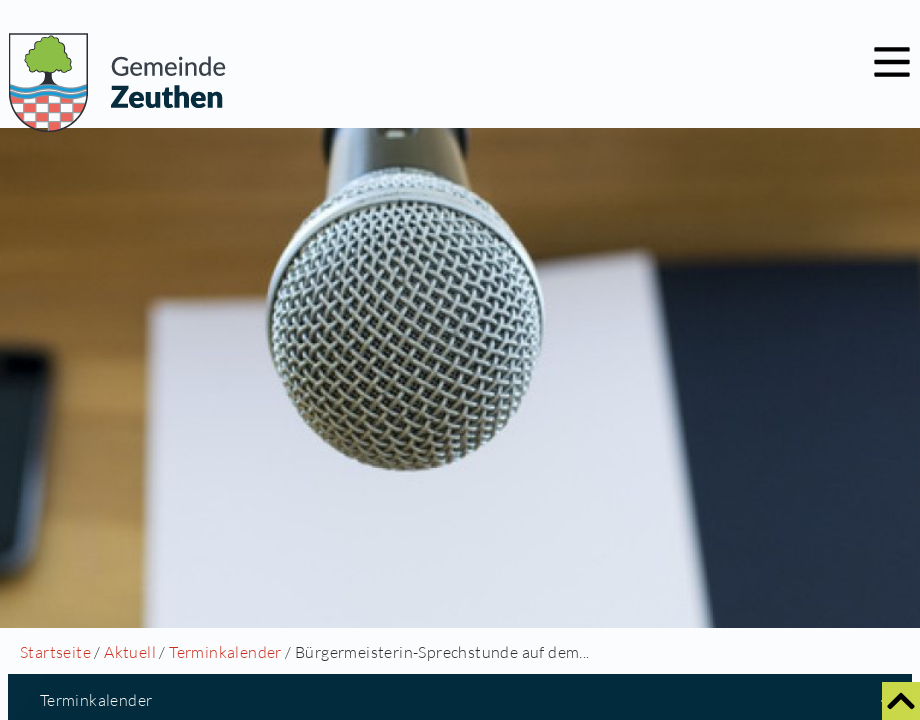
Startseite (55, 652)
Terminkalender (225, 652)
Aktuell (130, 652)
